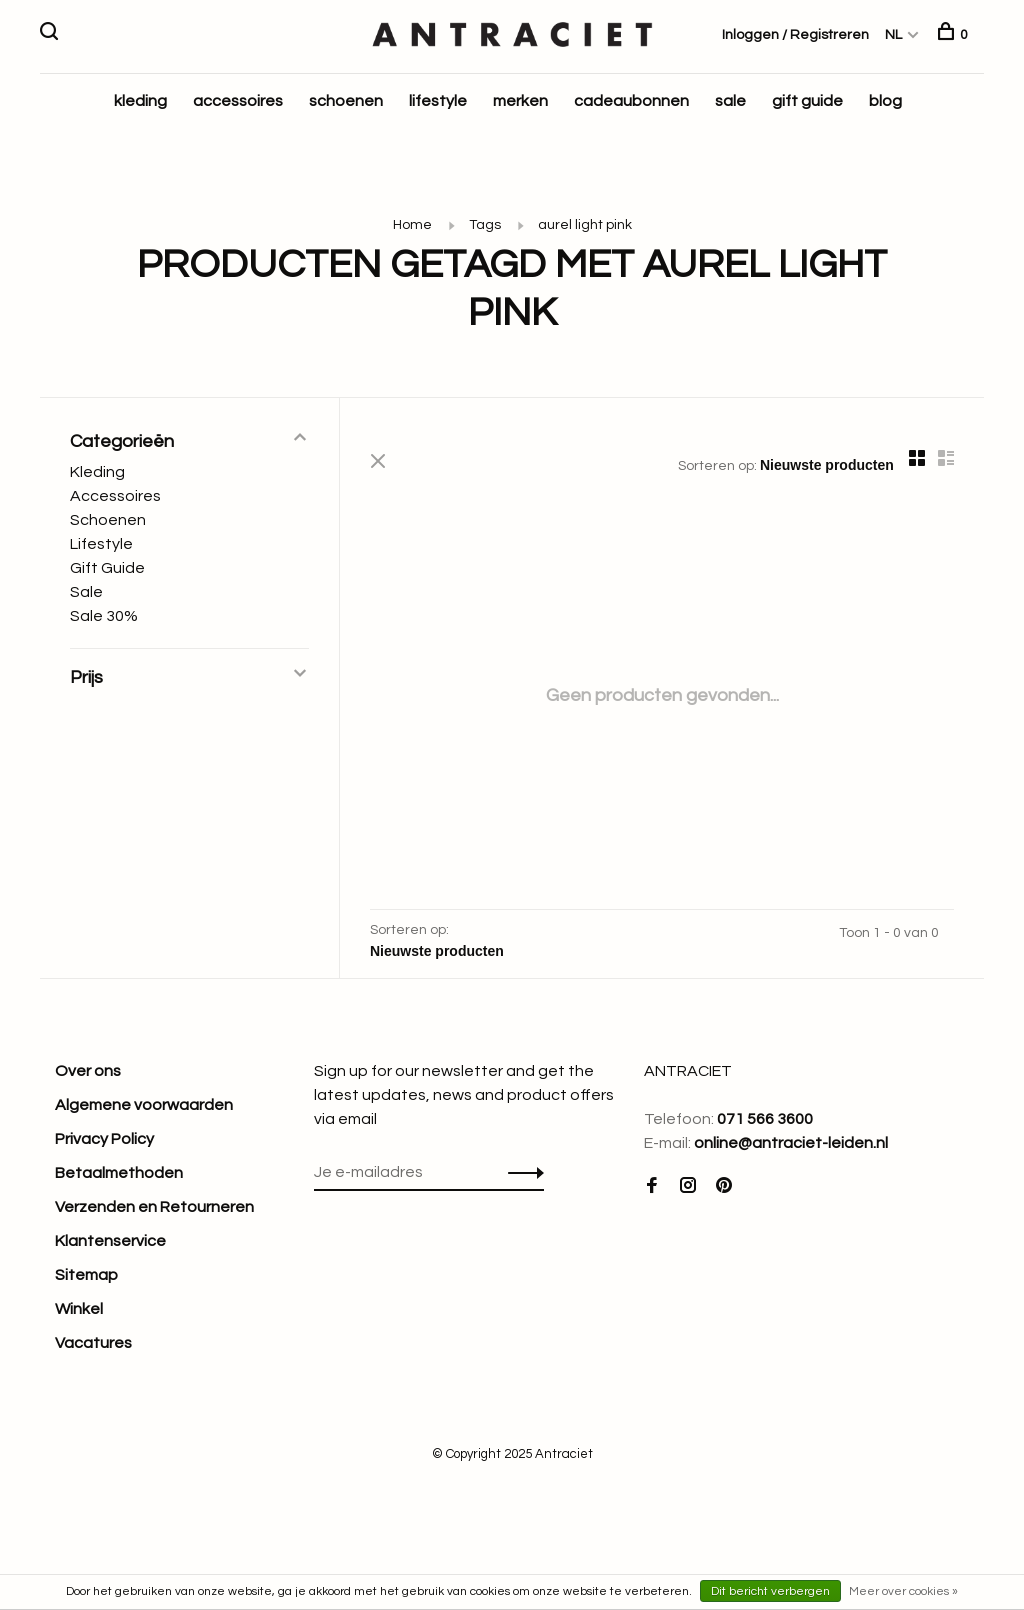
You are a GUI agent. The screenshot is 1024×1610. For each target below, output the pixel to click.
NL (893, 35)
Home (412, 225)
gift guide (807, 101)
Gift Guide (107, 568)
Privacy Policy (104, 1139)
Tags (485, 225)
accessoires (238, 101)
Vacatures (93, 1343)
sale (730, 101)
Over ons (88, 1071)
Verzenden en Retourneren (154, 1207)
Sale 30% (104, 616)
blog (885, 101)
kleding (140, 101)
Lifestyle (101, 544)
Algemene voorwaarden (144, 1105)
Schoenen (108, 520)
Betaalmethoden (119, 1173)
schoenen (346, 101)
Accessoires (115, 496)
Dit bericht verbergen (770, 1591)
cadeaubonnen (631, 101)
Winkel (79, 1309)
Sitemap (86, 1275)
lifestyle (438, 101)
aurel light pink (585, 225)
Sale (86, 592)
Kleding (97, 472)
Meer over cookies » (903, 1591)
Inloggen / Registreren (795, 35)
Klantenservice (110, 1241)
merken (520, 101)
